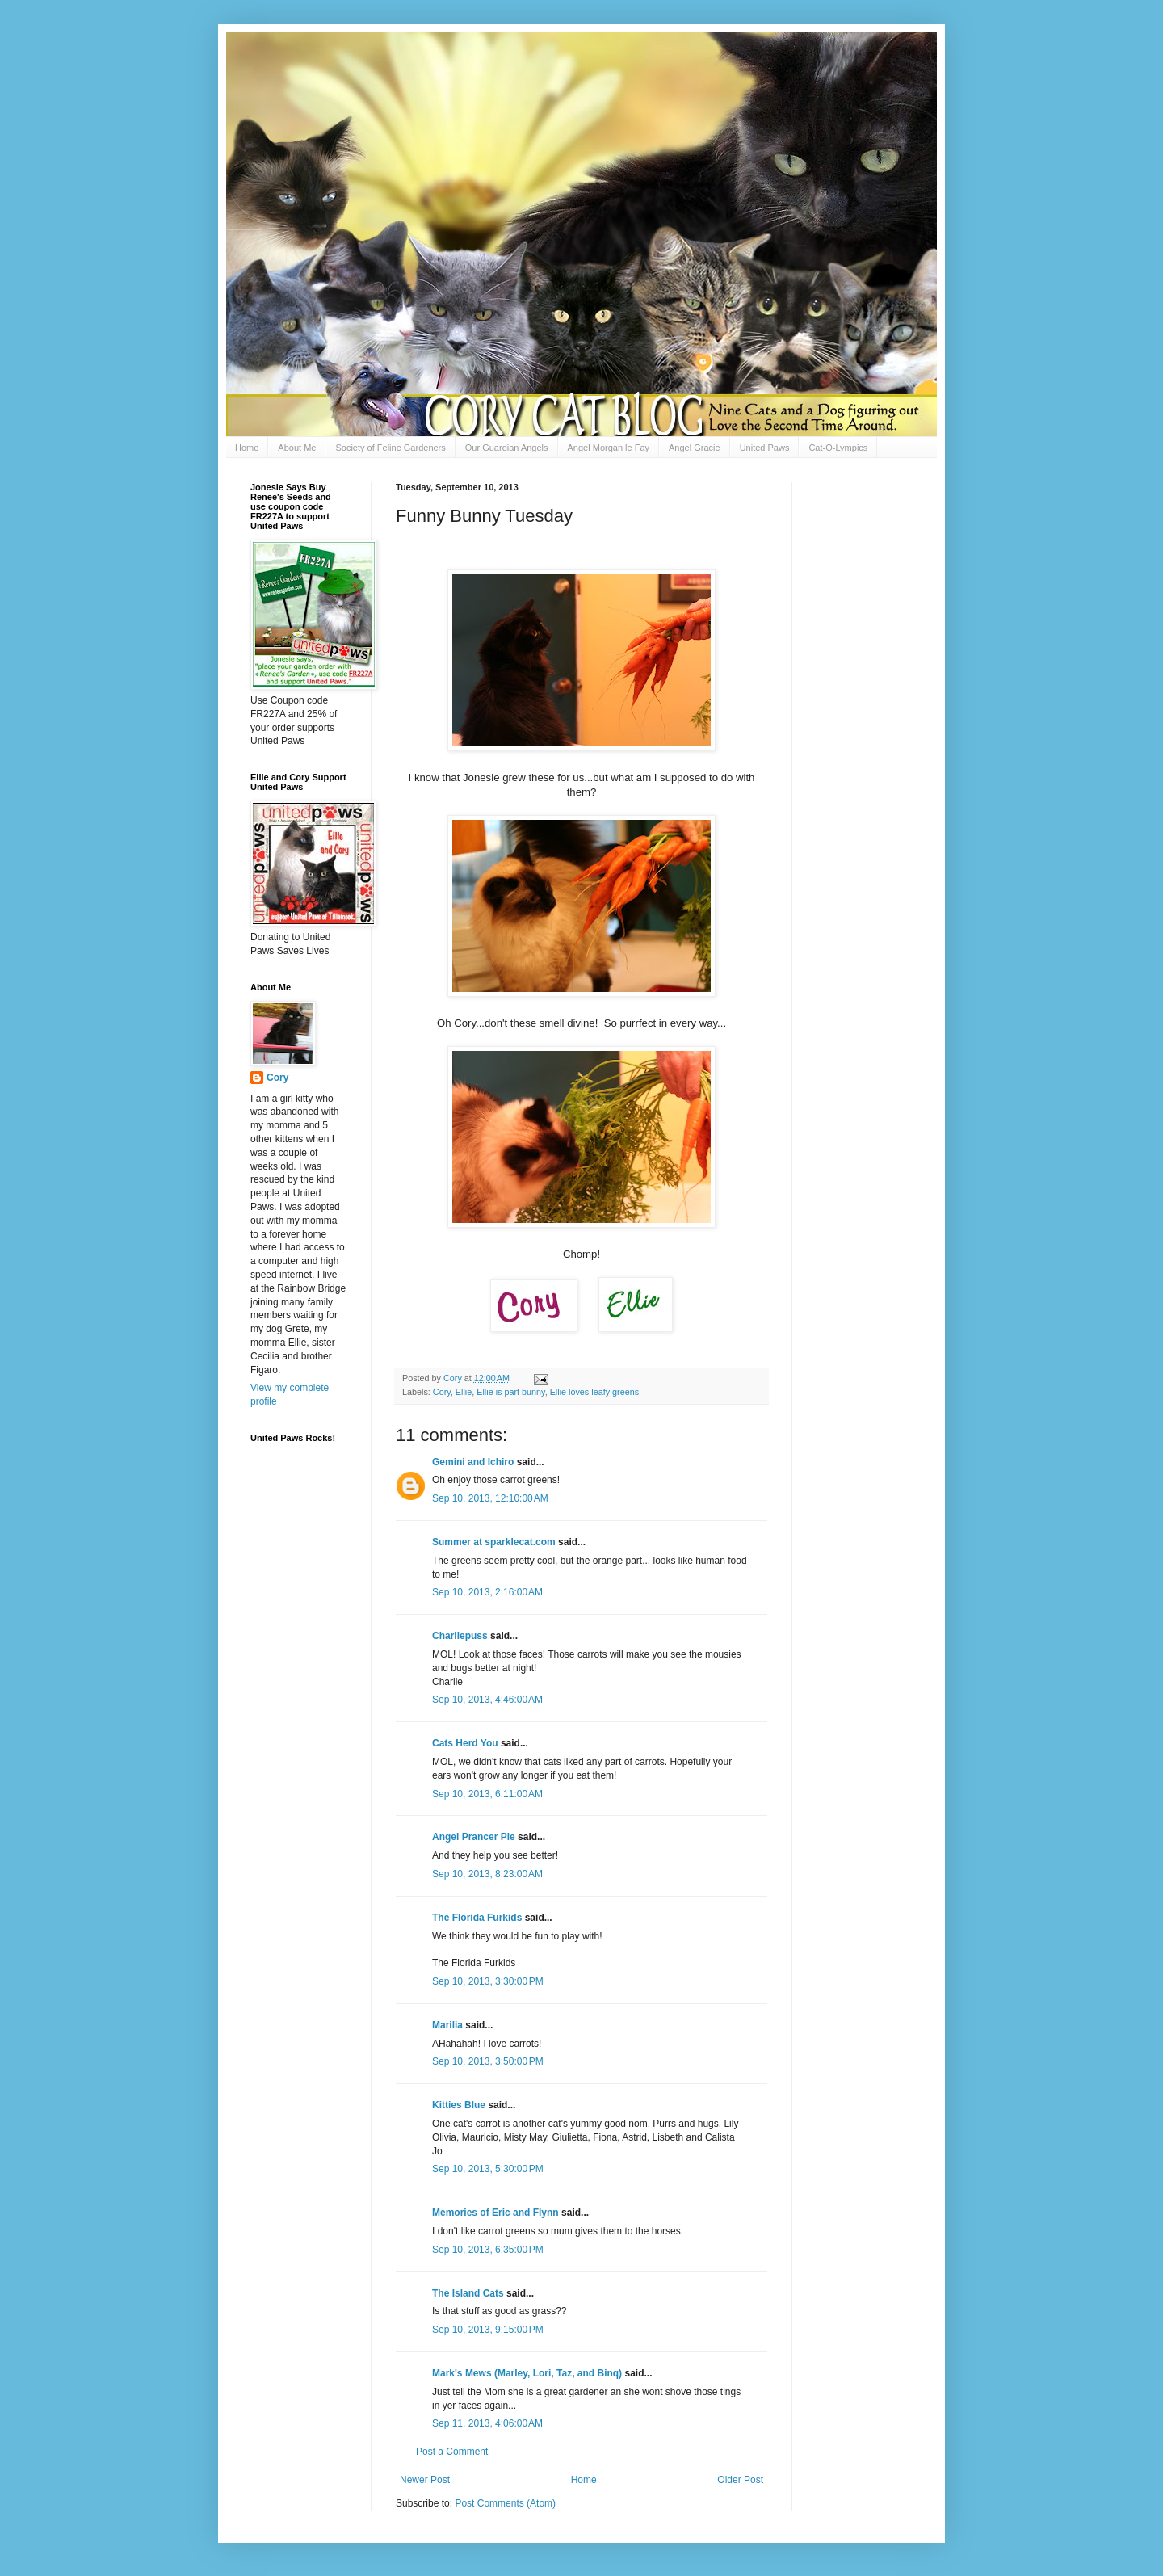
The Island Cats (468, 2293)
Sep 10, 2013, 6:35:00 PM (488, 2249)
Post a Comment (452, 2451)
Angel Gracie (694, 447)
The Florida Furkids (477, 1917)
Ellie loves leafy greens (594, 1392)
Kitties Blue (458, 2105)
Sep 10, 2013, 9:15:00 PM (488, 2329)
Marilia (447, 2025)
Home (246, 447)
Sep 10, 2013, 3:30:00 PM (488, 1981)
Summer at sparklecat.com (494, 1542)
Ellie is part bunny (510, 1392)
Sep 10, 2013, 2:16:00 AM (487, 1592)
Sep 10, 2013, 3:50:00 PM (488, 2061)
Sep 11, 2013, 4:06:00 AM (487, 2423)
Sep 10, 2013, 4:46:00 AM (487, 1699)
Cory (442, 1392)
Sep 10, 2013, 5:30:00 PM (488, 2169)
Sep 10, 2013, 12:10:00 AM (490, 1498)
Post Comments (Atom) (505, 2503)
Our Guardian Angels (506, 447)
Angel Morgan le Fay (609, 447)
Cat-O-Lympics (837, 447)
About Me (297, 447)
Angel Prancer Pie (473, 1837)
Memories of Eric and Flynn (495, 2212)
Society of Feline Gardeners (390, 447)
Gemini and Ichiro (473, 1462)
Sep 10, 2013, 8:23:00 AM (487, 1874)
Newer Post (425, 2480)
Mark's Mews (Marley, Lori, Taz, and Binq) (527, 2373)
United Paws (765, 447)
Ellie (464, 1392)
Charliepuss (460, 1635)
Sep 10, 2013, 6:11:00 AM (487, 1794)
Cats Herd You (465, 1743)
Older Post (740, 2480)
